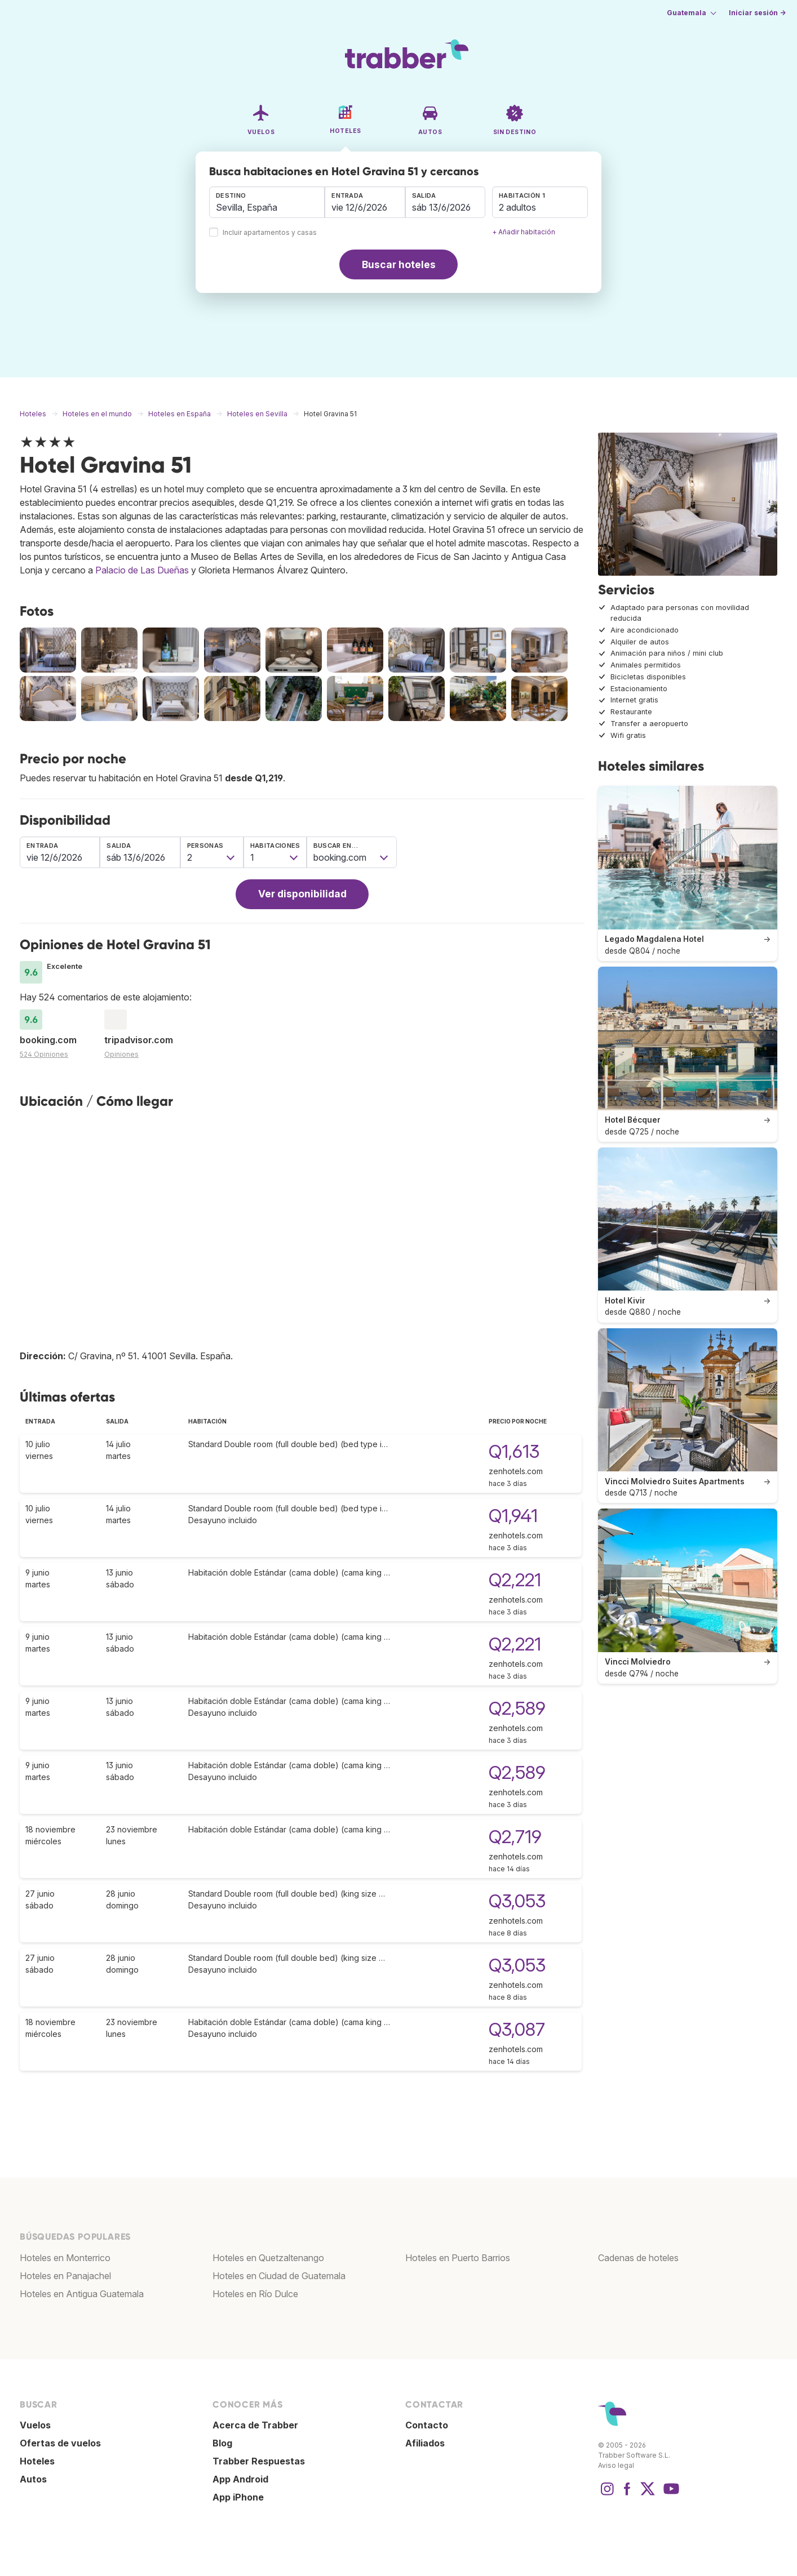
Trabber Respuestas (258, 2461)
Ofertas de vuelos (60, 2443)
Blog (222, 2443)
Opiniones (121, 1054)
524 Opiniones (44, 1054)
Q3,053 (517, 1901)
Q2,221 (515, 1580)
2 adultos (517, 207)
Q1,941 (513, 1516)
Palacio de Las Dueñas (142, 570)
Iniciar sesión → (757, 12)
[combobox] (267, 202)
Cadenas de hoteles (638, 2257)
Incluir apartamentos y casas (270, 233)
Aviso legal (616, 2465)
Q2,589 (517, 1708)
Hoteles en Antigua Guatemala (82, 2293)
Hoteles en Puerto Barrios (457, 2257)
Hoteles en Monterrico (65, 2257)
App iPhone (238, 2497)
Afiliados (425, 2443)
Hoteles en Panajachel (65, 2275)
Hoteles (37, 2461)
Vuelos (35, 2425)
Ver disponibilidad (302, 894)
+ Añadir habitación (523, 232)
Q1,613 (514, 1451)
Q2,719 (515, 1837)
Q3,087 (517, 2029)
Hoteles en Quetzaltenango (268, 2257)
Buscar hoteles (399, 264)
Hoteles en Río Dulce (255, 2293)
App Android (240, 2479)
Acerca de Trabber (255, 2425)
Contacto (426, 2425)
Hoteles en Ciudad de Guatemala (279, 2275)
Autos (33, 2479)
